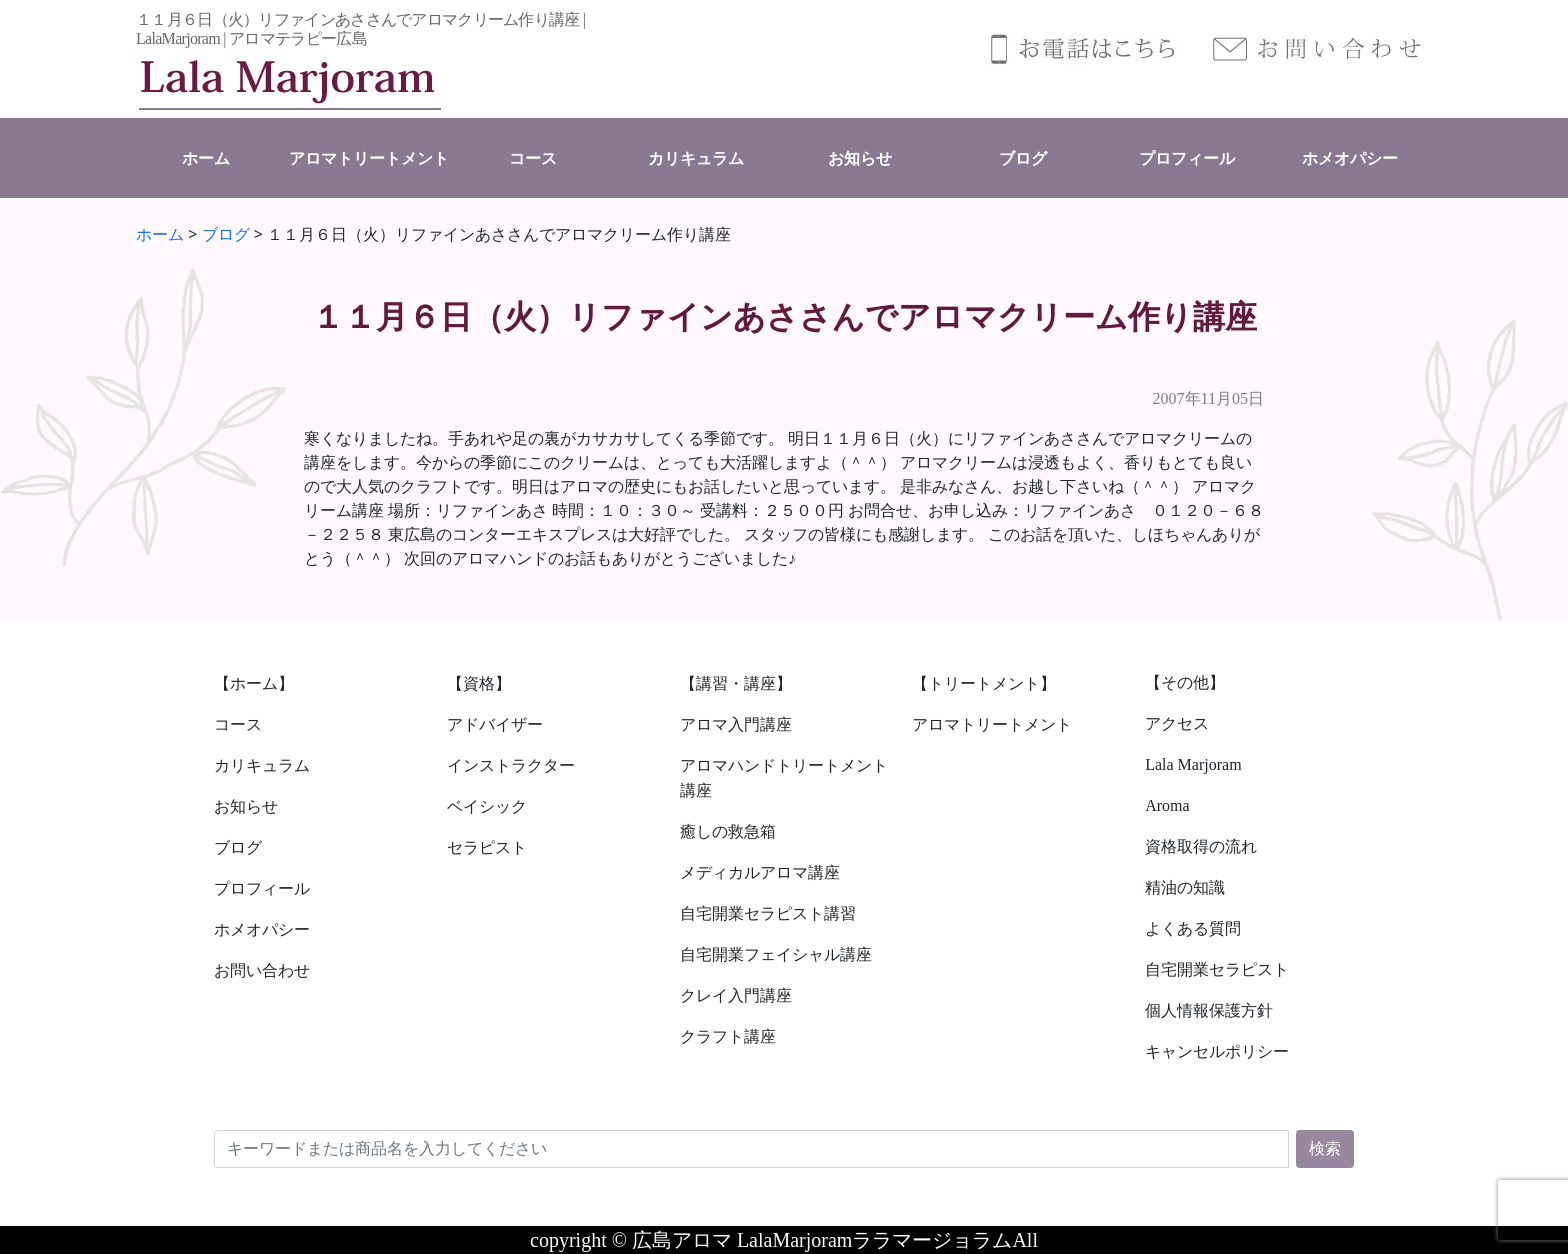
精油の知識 (1185, 887)
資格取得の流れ (1201, 846)
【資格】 (479, 683)
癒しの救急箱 (728, 831)
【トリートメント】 (984, 683)
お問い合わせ (262, 970)
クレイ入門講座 (736, 995)
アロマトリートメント (369, 158)
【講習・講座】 (736, 683)
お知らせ (860, 158)
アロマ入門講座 (736, 724)
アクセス (1177, 723)
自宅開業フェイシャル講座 (776, 954)
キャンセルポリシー (1217, 1051)
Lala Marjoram (1193, 764)
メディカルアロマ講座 (760, 872)
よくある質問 (1193, 928)
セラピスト (487, 847)
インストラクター (511, 765)
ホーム (206, 158)
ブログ (1023, 158)
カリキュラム (696, 158)
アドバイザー (495, 724)
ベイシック (487, 806)
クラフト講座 (728, 1036)
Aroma (1167, 805)
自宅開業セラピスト (1217, 969)
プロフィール (1187, 158)
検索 (1325, 1148)
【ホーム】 (254, 683)
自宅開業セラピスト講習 (768, 913)
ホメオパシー (1350, 158)
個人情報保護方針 (1209, 1010)
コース (533, 158)
